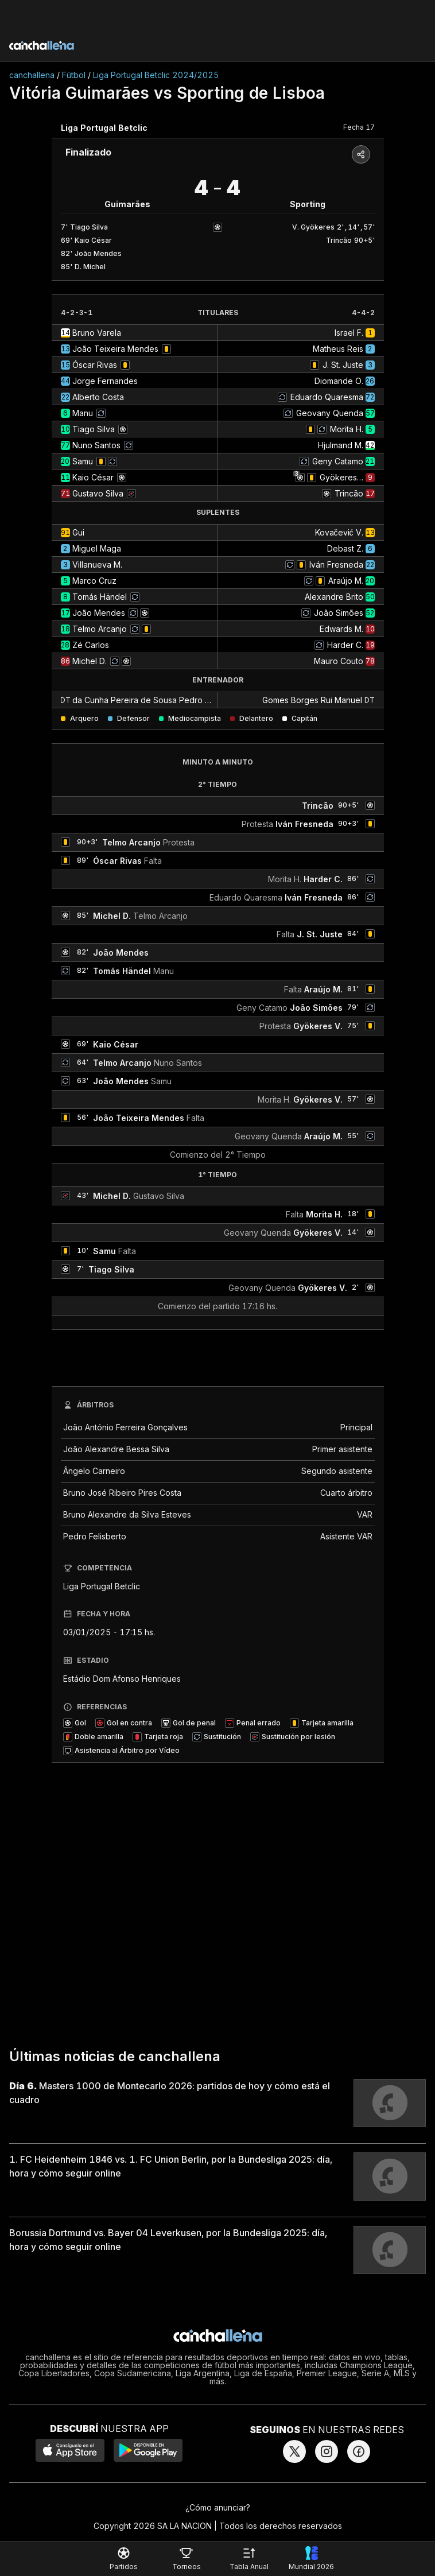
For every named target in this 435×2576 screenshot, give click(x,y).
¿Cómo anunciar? (217, 2507)
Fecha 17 (359, 127)
